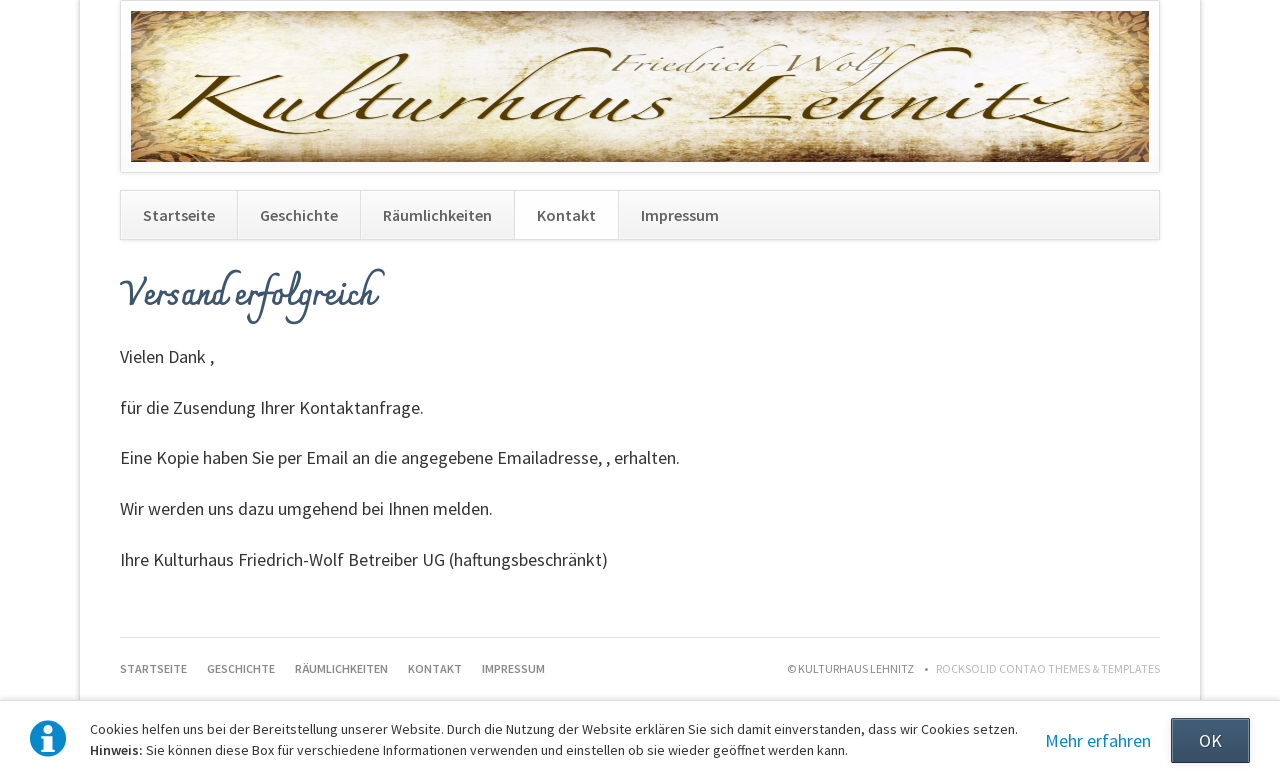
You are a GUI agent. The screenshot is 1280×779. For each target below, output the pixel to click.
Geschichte (299, 215)
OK (1210, 740)
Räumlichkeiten (437, 215)
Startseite (179, 215)
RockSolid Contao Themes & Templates (1048, 668)
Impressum (680, 215)
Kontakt (566, 215)
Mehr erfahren (1098, 740)
